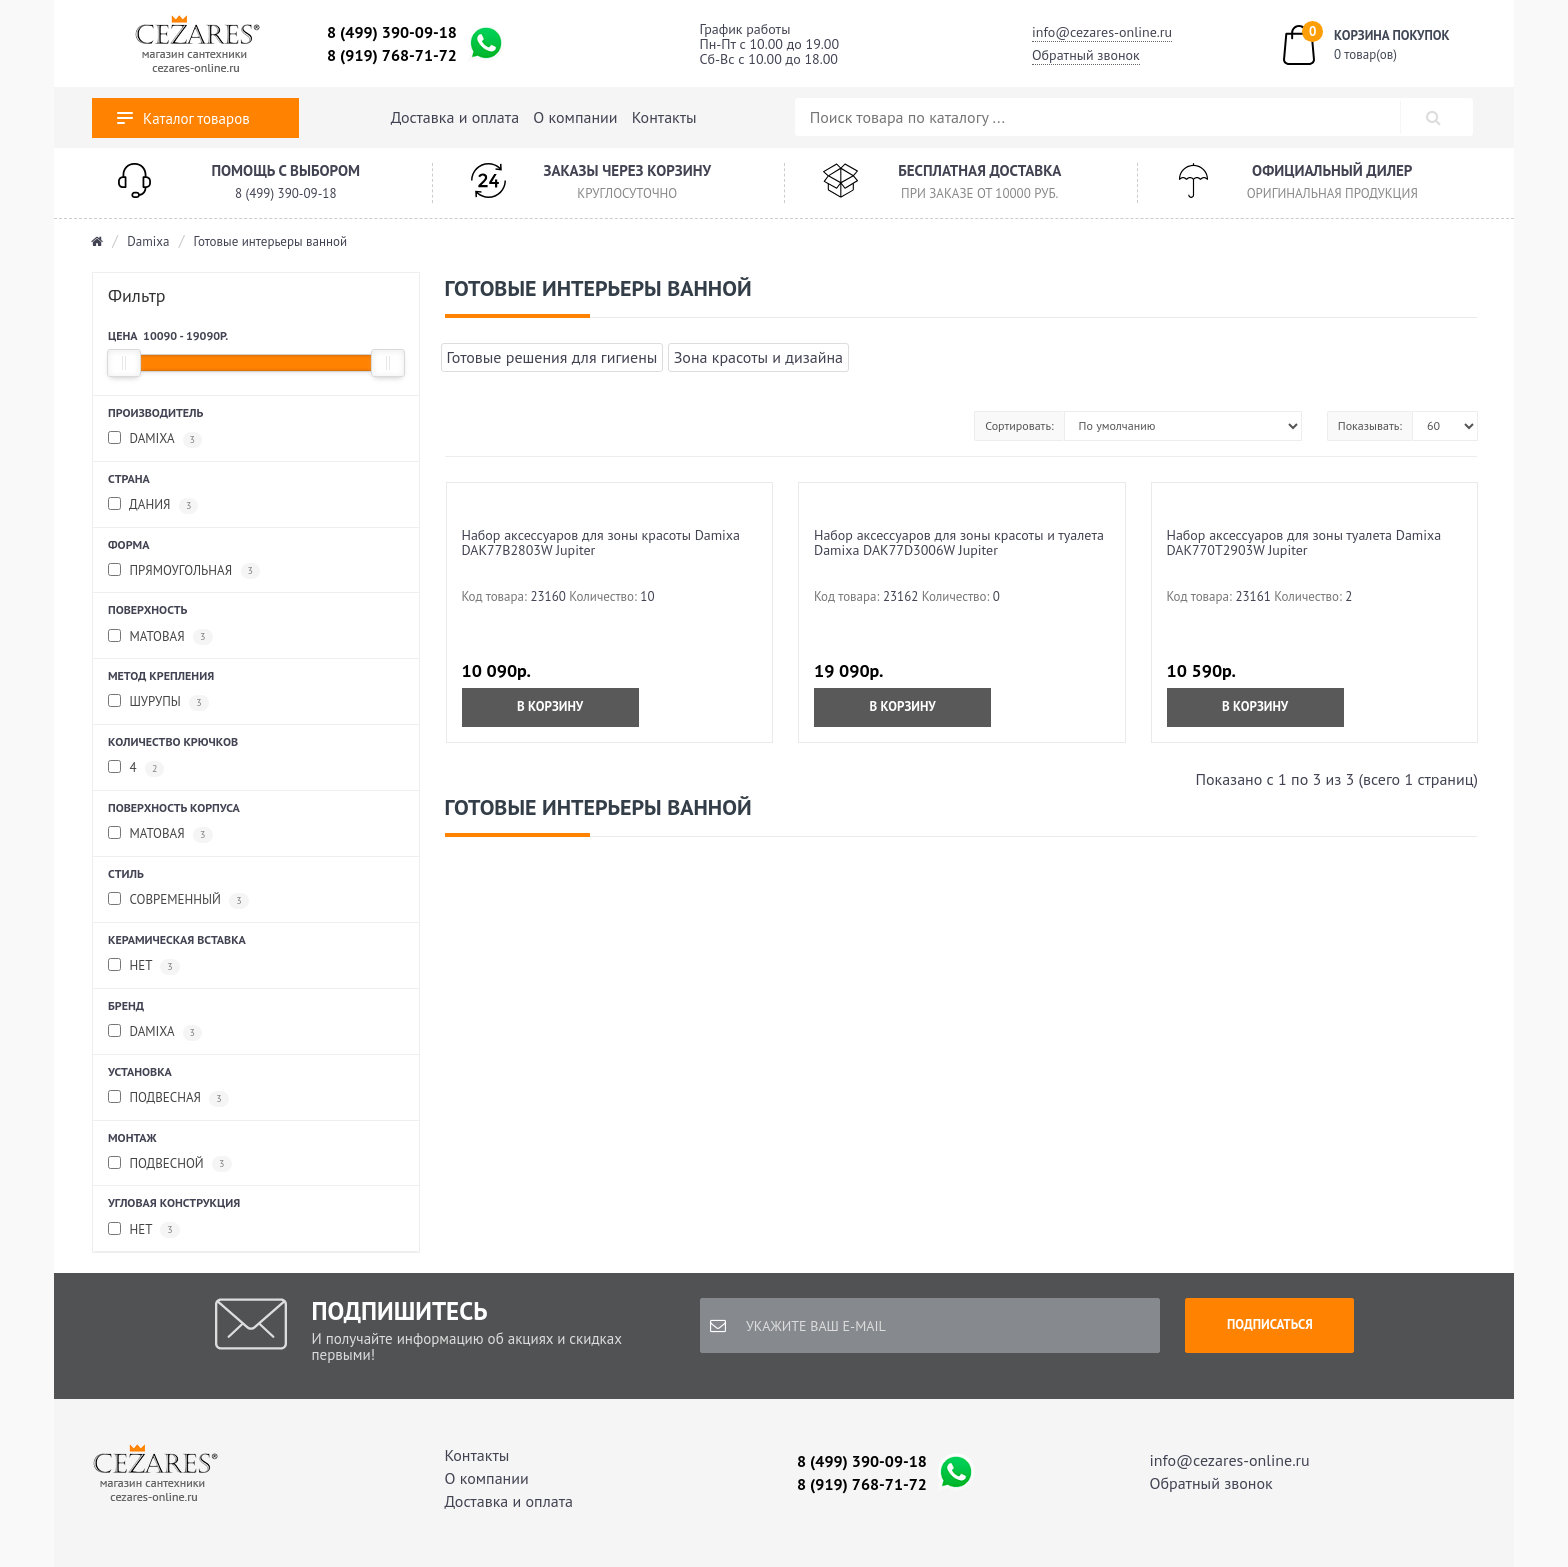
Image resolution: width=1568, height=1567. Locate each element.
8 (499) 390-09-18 (392, 32)
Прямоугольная (184, 571)
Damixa (148, 241)
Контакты (664, 117)
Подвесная (168, 1098)
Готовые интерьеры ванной (271, 241)
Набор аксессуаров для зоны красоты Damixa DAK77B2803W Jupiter (601, 542)
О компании (575, 117)
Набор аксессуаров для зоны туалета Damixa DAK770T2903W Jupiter (1304, 542)
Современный (178, 900)
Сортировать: (1019, 425)
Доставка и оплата (455, 117)
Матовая (160, 637)
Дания (153, 505)
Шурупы (158, 702)
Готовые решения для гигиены (552, 357)
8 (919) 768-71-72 (392, 55)
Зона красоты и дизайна (758, 357)
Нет (144, 966)
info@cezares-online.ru (1102, 32)
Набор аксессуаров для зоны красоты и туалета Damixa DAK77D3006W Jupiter (959, 542)
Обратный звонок (1086, 55)
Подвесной (170, 1164)
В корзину (550, 706)
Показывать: (1370, 425)
